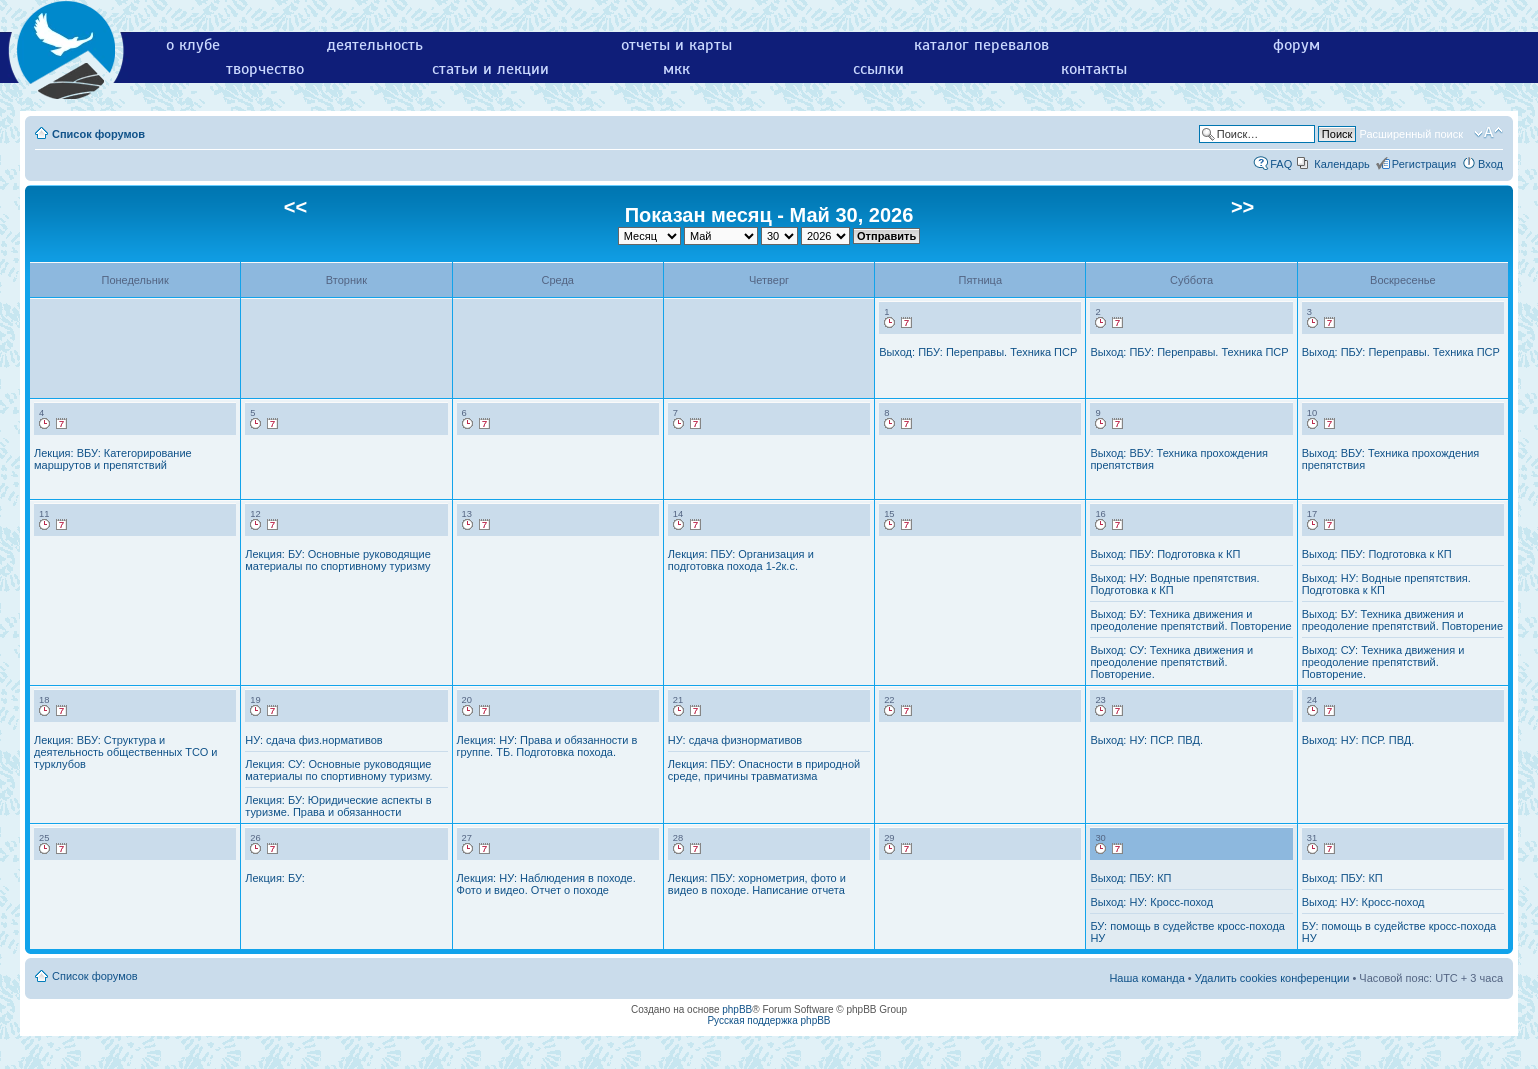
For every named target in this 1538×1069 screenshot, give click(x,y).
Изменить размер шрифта (1488, 133)
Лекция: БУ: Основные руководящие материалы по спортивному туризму (338, 560)
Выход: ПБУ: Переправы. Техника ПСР (978, 352)
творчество (265, 69)
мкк (676, 69)
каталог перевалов (981, 45)
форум (1296, 45)
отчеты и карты (676, 45)
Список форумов (98, 134)
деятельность (375, 45)
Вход (1490, 164)
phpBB (737, 1009)
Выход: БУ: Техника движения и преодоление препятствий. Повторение (1190, 620)
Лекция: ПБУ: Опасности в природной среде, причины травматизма (764, 770)
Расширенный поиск (1411, 134)
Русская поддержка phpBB (768, 1020)
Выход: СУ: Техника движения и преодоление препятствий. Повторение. (1171, 662)
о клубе (193, 45)
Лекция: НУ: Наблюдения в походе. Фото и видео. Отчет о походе (546, 884)
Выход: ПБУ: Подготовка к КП (1165, 554)
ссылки (878, 69)
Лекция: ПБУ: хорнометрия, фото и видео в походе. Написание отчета (757, 884)
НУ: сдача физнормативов (735, 740)
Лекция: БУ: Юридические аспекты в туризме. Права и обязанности (338, 806)
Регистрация (1424, 164)
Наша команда (1146, 978)
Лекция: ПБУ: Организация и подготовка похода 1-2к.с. (741, 560)
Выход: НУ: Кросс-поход (1151, 902)
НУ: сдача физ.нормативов (313, 740)
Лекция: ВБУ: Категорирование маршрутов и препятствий (113, 459)
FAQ (1281, 164)
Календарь (1342, 164)
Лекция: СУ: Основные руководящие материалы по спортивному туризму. (338, 770)
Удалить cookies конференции (1272, 978)
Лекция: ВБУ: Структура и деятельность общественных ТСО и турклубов (125, 752)
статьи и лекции (490, 69)
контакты (1094, 69)
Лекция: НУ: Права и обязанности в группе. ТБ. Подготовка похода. (547, 746)
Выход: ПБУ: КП (1130, 878)
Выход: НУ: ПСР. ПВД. (1146, 740)
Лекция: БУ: (274, 878)
